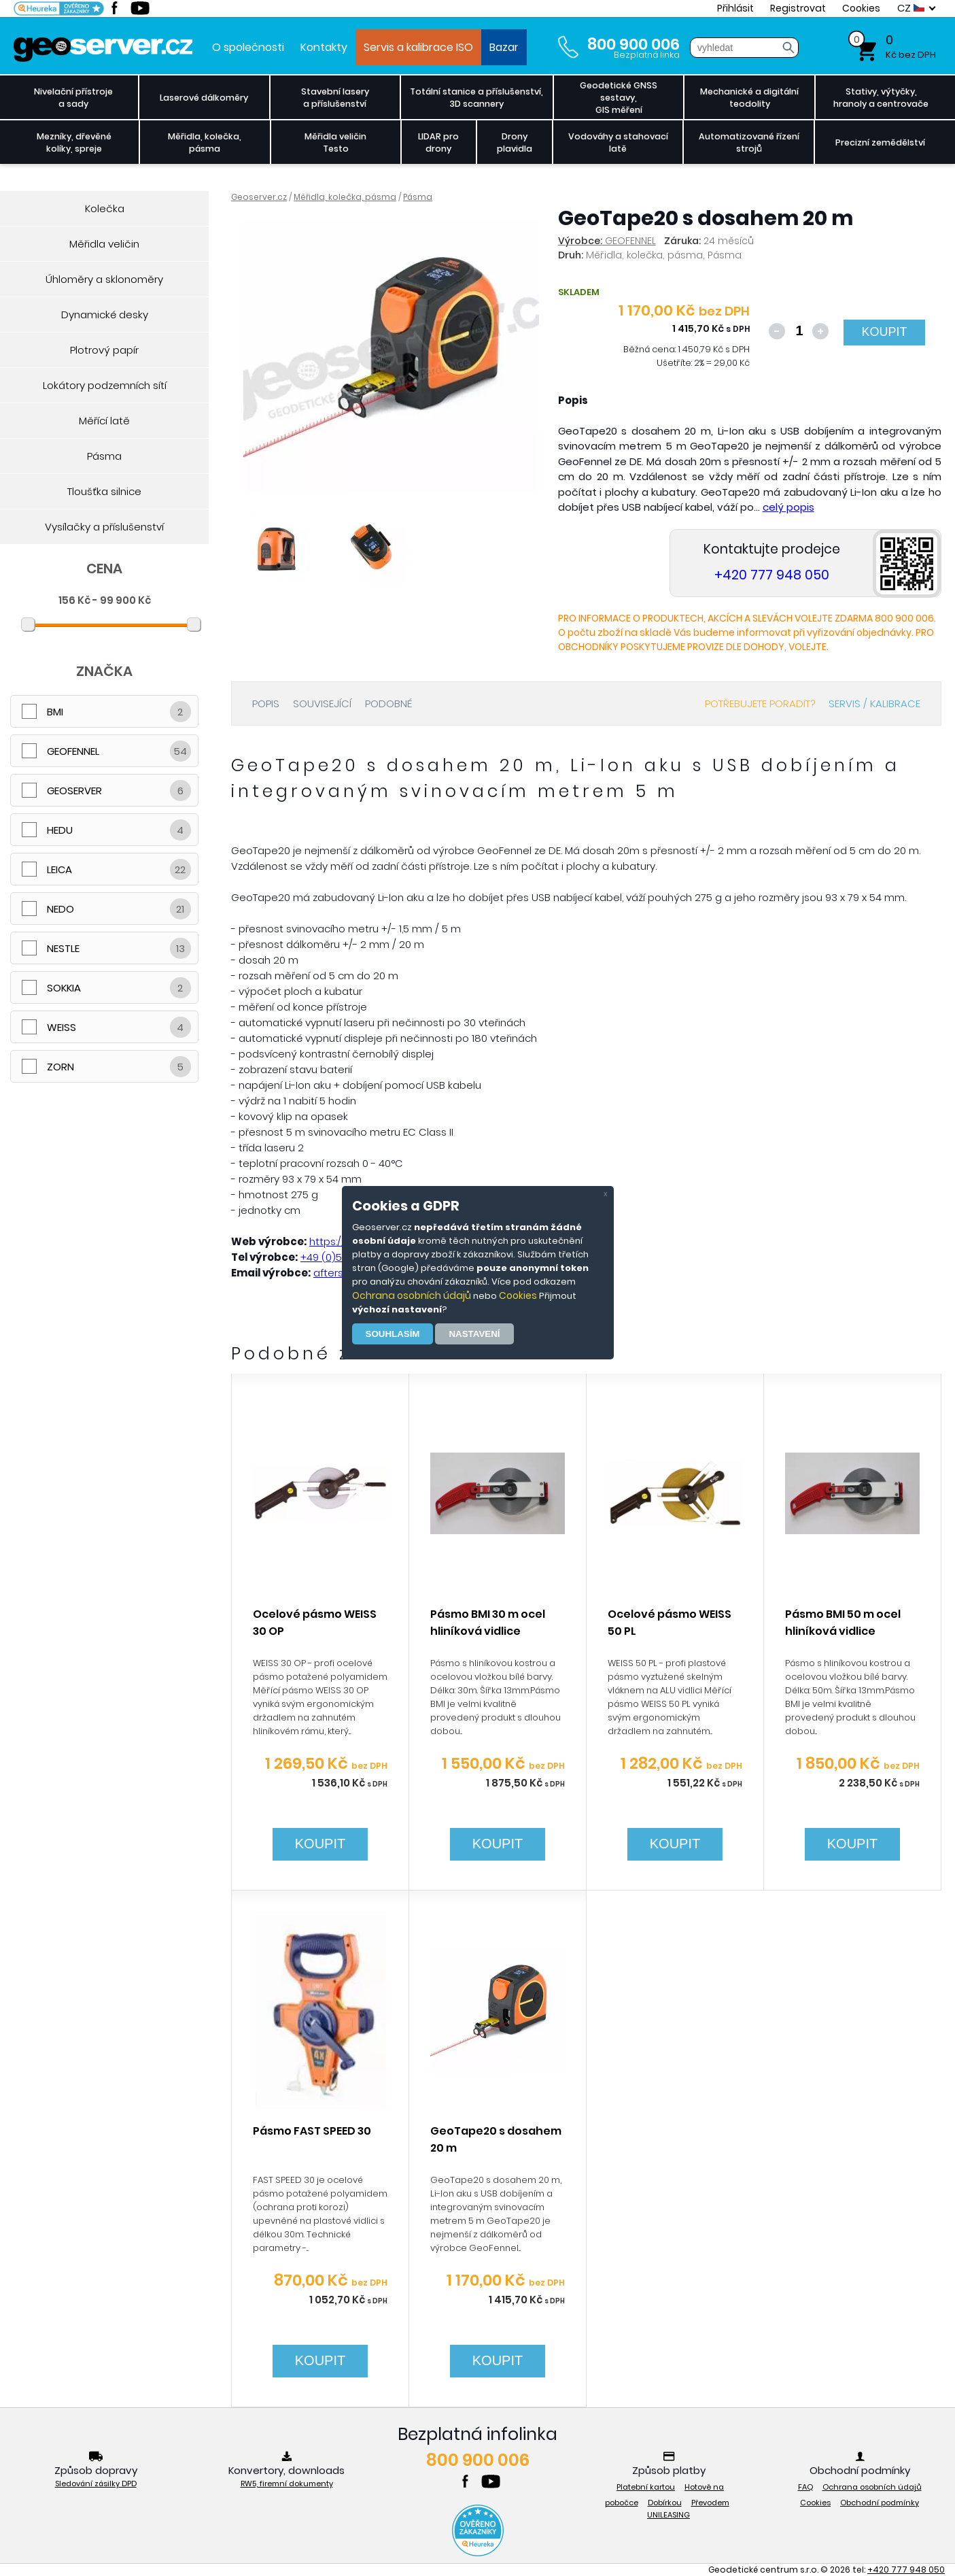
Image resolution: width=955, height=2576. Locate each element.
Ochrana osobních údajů (411, 1295)
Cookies (518, 1295)
